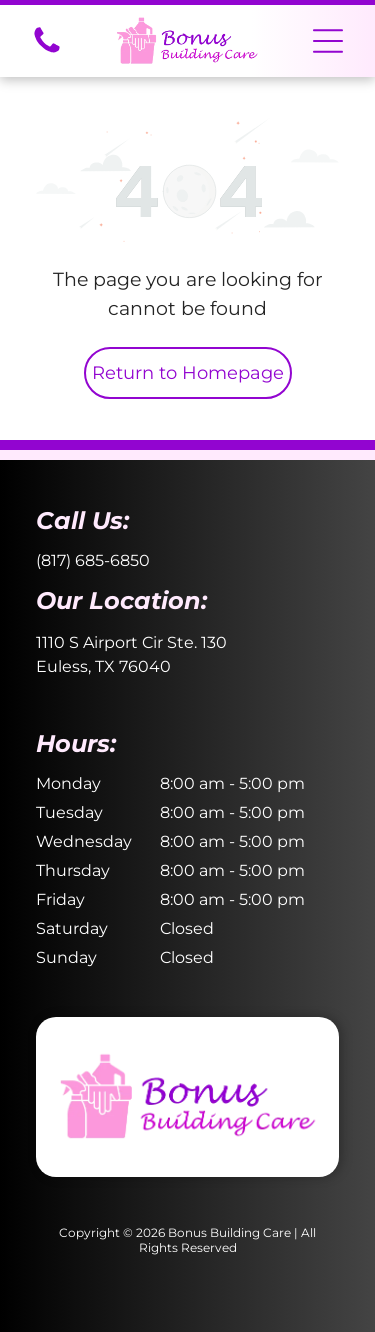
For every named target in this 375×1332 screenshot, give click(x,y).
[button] (328, 41)
